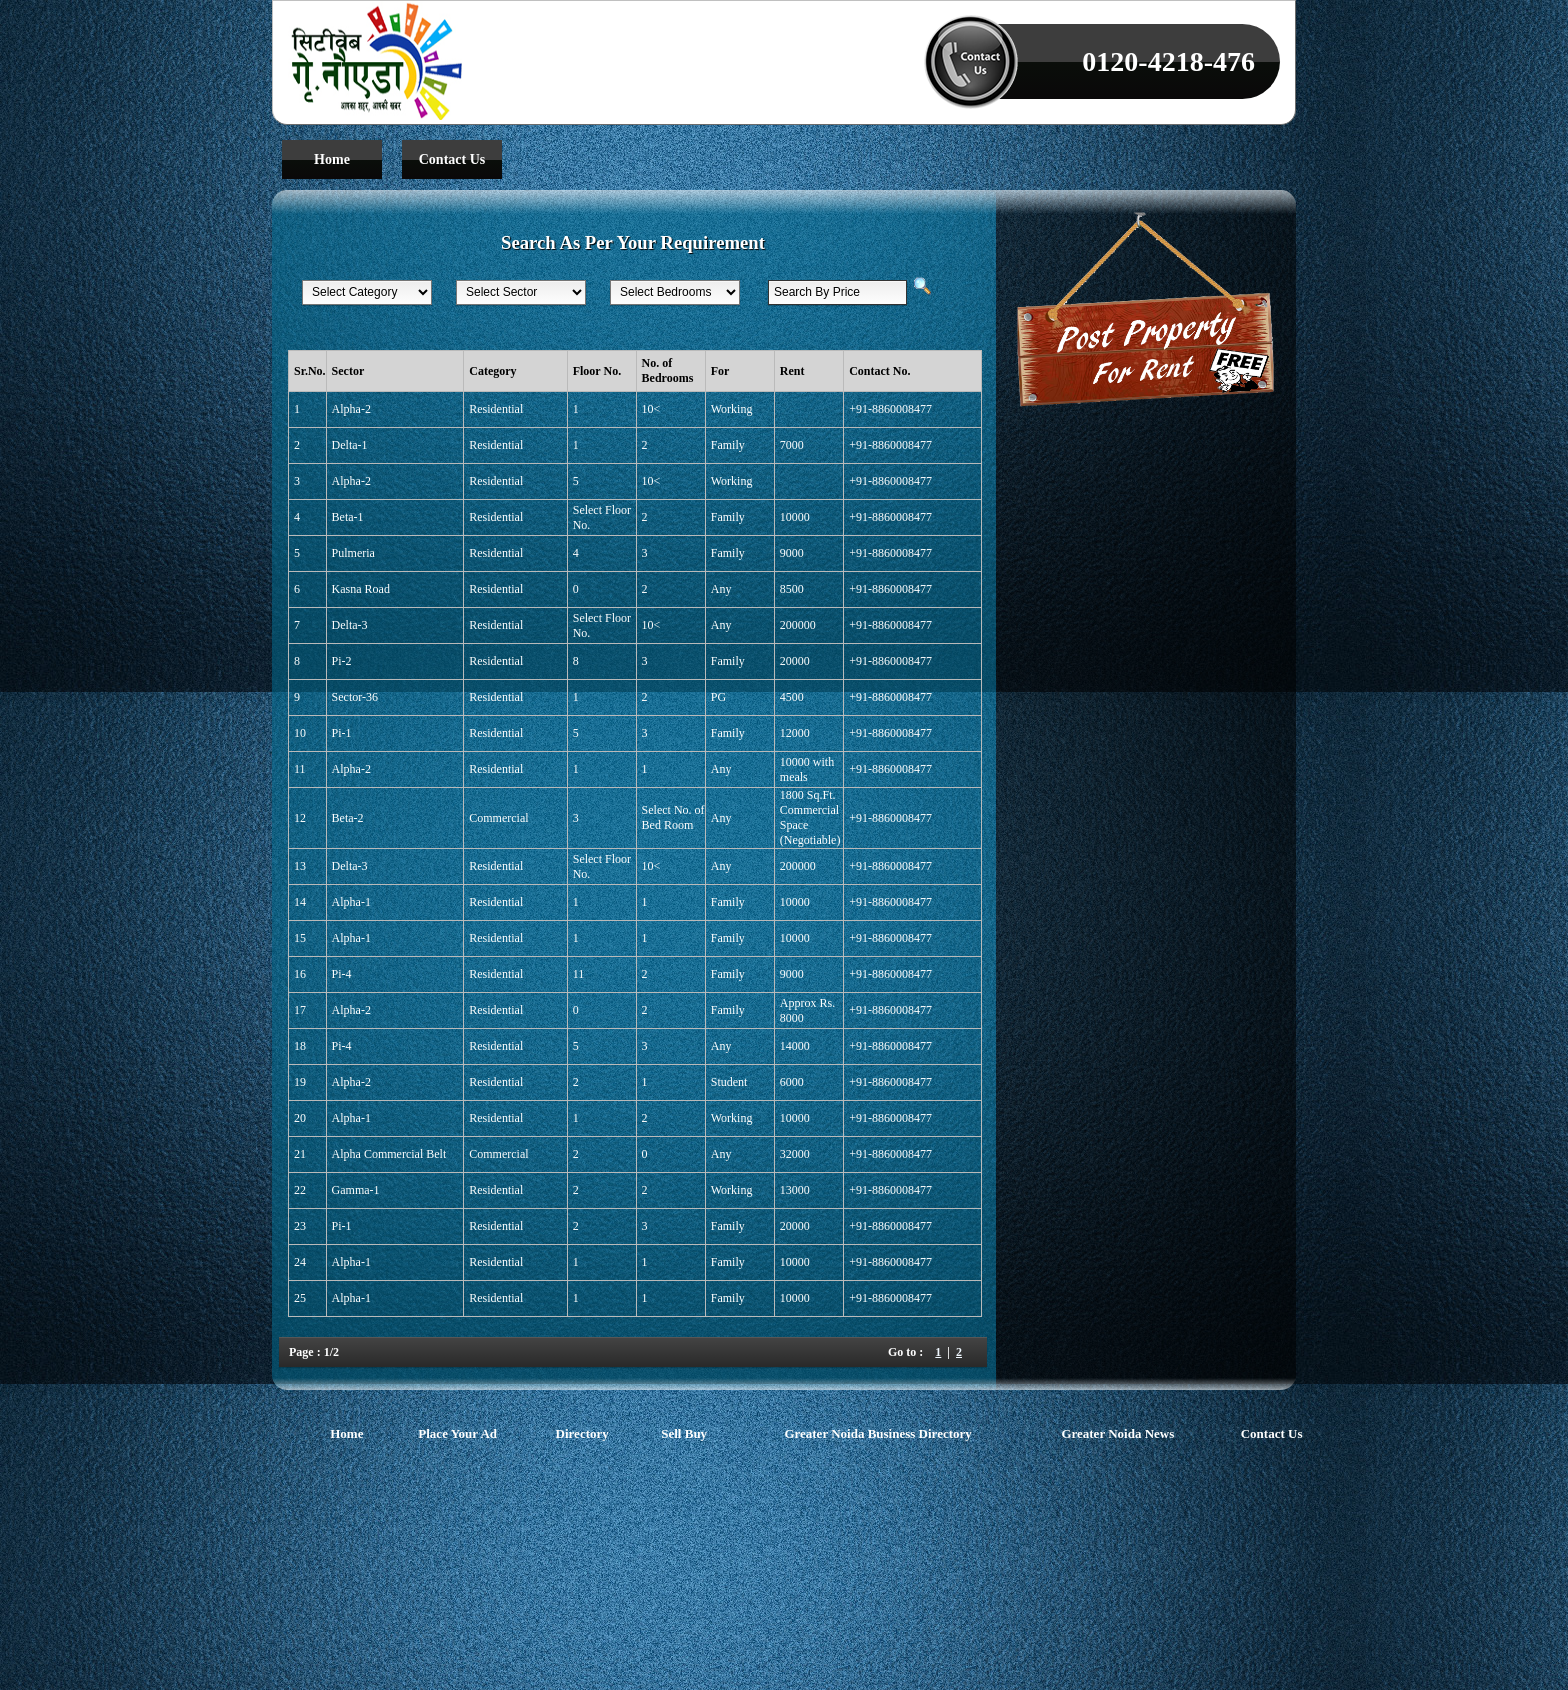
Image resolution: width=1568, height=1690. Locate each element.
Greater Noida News (1117, 1432)
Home (332, 159)
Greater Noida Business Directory (877, 1432)
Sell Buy (684, 1432)
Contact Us (452, 159)
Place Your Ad (457, 1432)
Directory (582, 1432)
